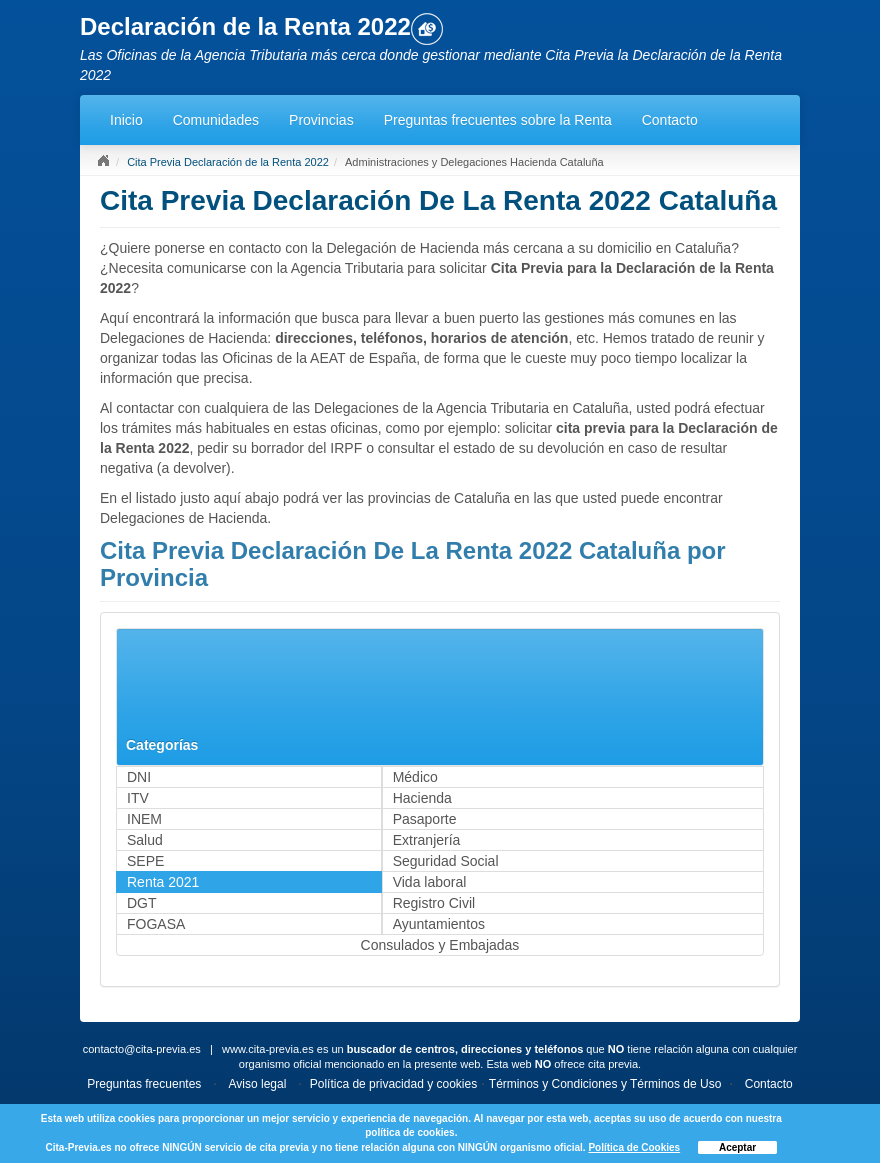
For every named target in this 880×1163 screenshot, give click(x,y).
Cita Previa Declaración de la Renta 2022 (228, 162)
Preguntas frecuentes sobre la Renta (498, 120)
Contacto (670, 120)
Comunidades (216, 120)
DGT (142, 903)
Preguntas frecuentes (144, 1084)
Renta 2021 (163, 882)
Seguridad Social (446, 861)
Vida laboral (430, 882)
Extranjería (427, 840)
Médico (415, 777)
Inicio (126, 120)
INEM (144, 819)
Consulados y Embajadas (440, 945)
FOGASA (156, 924)
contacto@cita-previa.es (142, 1049)
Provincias (321, 120)
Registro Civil (434, 903)
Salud (145, 840)
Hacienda (422, 798)
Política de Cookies (634, 1147)
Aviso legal (258, 1084)
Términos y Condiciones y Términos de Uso (605, 1084)
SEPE (145, 861)
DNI (139, 777)
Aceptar (737, 1147)
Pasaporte (425, 819)
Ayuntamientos (439, 924)
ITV (138, 798)
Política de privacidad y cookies (393, 1084)
